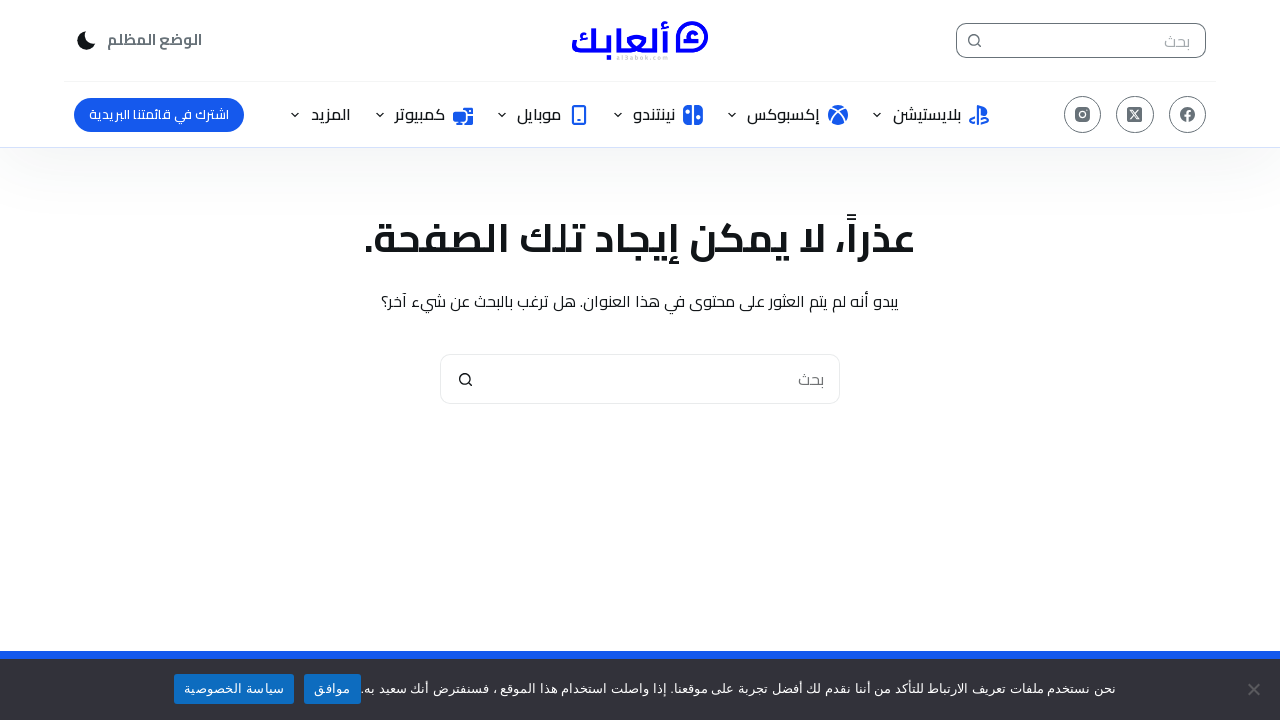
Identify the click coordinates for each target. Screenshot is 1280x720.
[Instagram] (1083, 115)
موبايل (539, 114)
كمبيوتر (420, 114)
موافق (332, 688)
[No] (1255, 689)
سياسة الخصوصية (234, 688)
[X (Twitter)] (1135, 115)
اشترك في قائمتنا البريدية (159, 114)
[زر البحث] (973, 40)
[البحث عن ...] (1098, 40)
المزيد (316, 114)
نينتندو (654, 114)
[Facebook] (1188, 115)
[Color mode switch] (138, 40)
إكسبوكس (784, 114)
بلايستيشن (926, 114)
